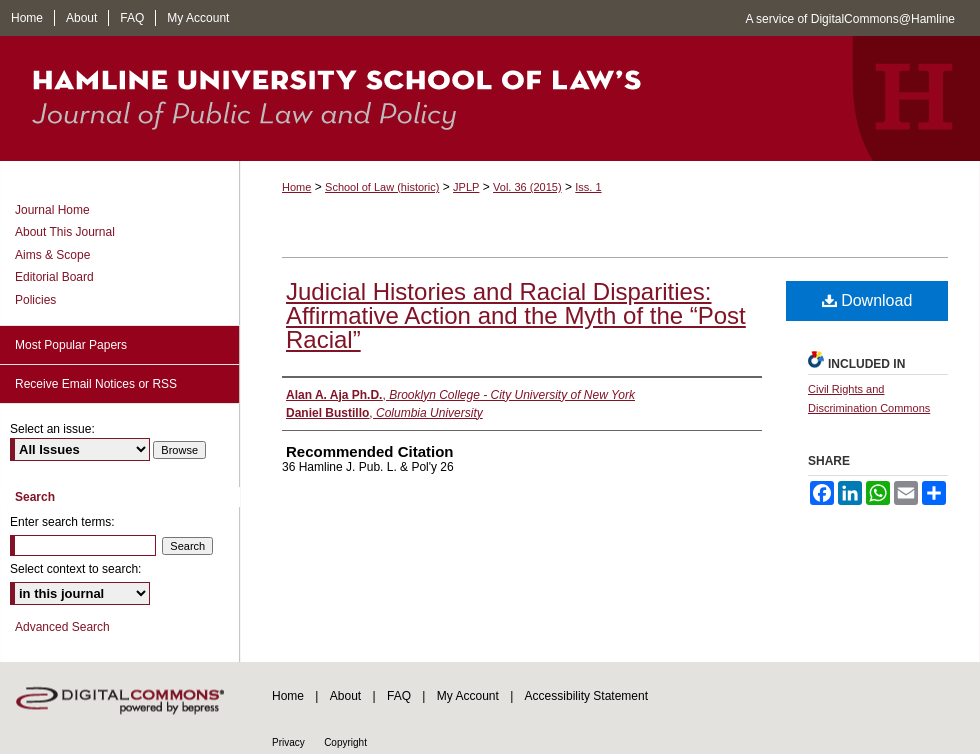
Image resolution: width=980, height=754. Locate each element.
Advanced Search (62, 627)
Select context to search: (75, 569)
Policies (35, 300)
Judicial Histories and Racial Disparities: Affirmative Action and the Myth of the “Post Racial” (516, 315)
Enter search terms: (62, 522)
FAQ (399, 696)
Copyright (345, 742)
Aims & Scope (52, 255)
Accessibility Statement (586, 696)
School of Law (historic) (382, 187)
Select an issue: (52, 429)
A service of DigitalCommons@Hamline (850, 19)
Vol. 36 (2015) (527, 187)
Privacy (288, 742)
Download (867, 300)
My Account (468, 696)
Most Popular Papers (71, 345)
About (345, 696)
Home (296, 187)
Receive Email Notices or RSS (96, 384)
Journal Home (52, 210)
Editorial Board (54, 277)
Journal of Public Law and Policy (490, 98)
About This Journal (65, 232)
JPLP (466, 187)
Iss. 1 (588, 187)
